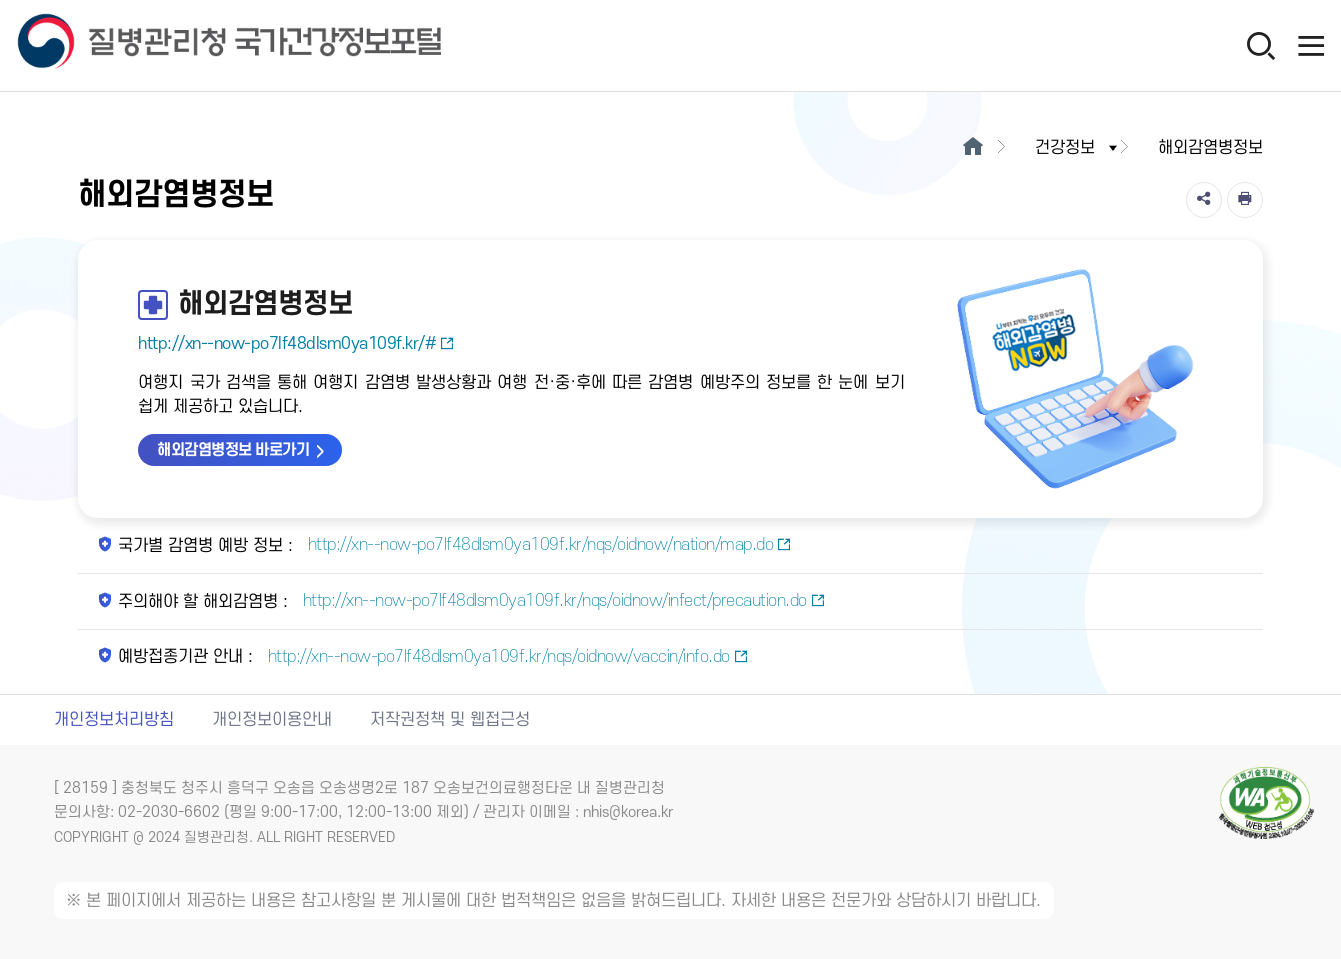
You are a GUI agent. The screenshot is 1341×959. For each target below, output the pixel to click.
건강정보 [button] (1078, 148)
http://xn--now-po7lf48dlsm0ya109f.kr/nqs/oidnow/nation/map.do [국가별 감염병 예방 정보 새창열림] (547, 545)
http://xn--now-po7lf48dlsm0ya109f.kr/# (296, 344)
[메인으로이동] (973, 148)
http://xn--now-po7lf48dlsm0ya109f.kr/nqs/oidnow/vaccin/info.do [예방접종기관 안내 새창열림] (505, 657)
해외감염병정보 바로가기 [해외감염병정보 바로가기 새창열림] (233, 450)
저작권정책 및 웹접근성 (450, 720)
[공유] (1204, 200)
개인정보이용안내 (272, 720)
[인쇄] (1245, 200)
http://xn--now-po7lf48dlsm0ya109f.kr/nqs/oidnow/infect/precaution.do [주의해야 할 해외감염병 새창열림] (561, 601)
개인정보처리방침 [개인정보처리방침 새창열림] (114, 720)
